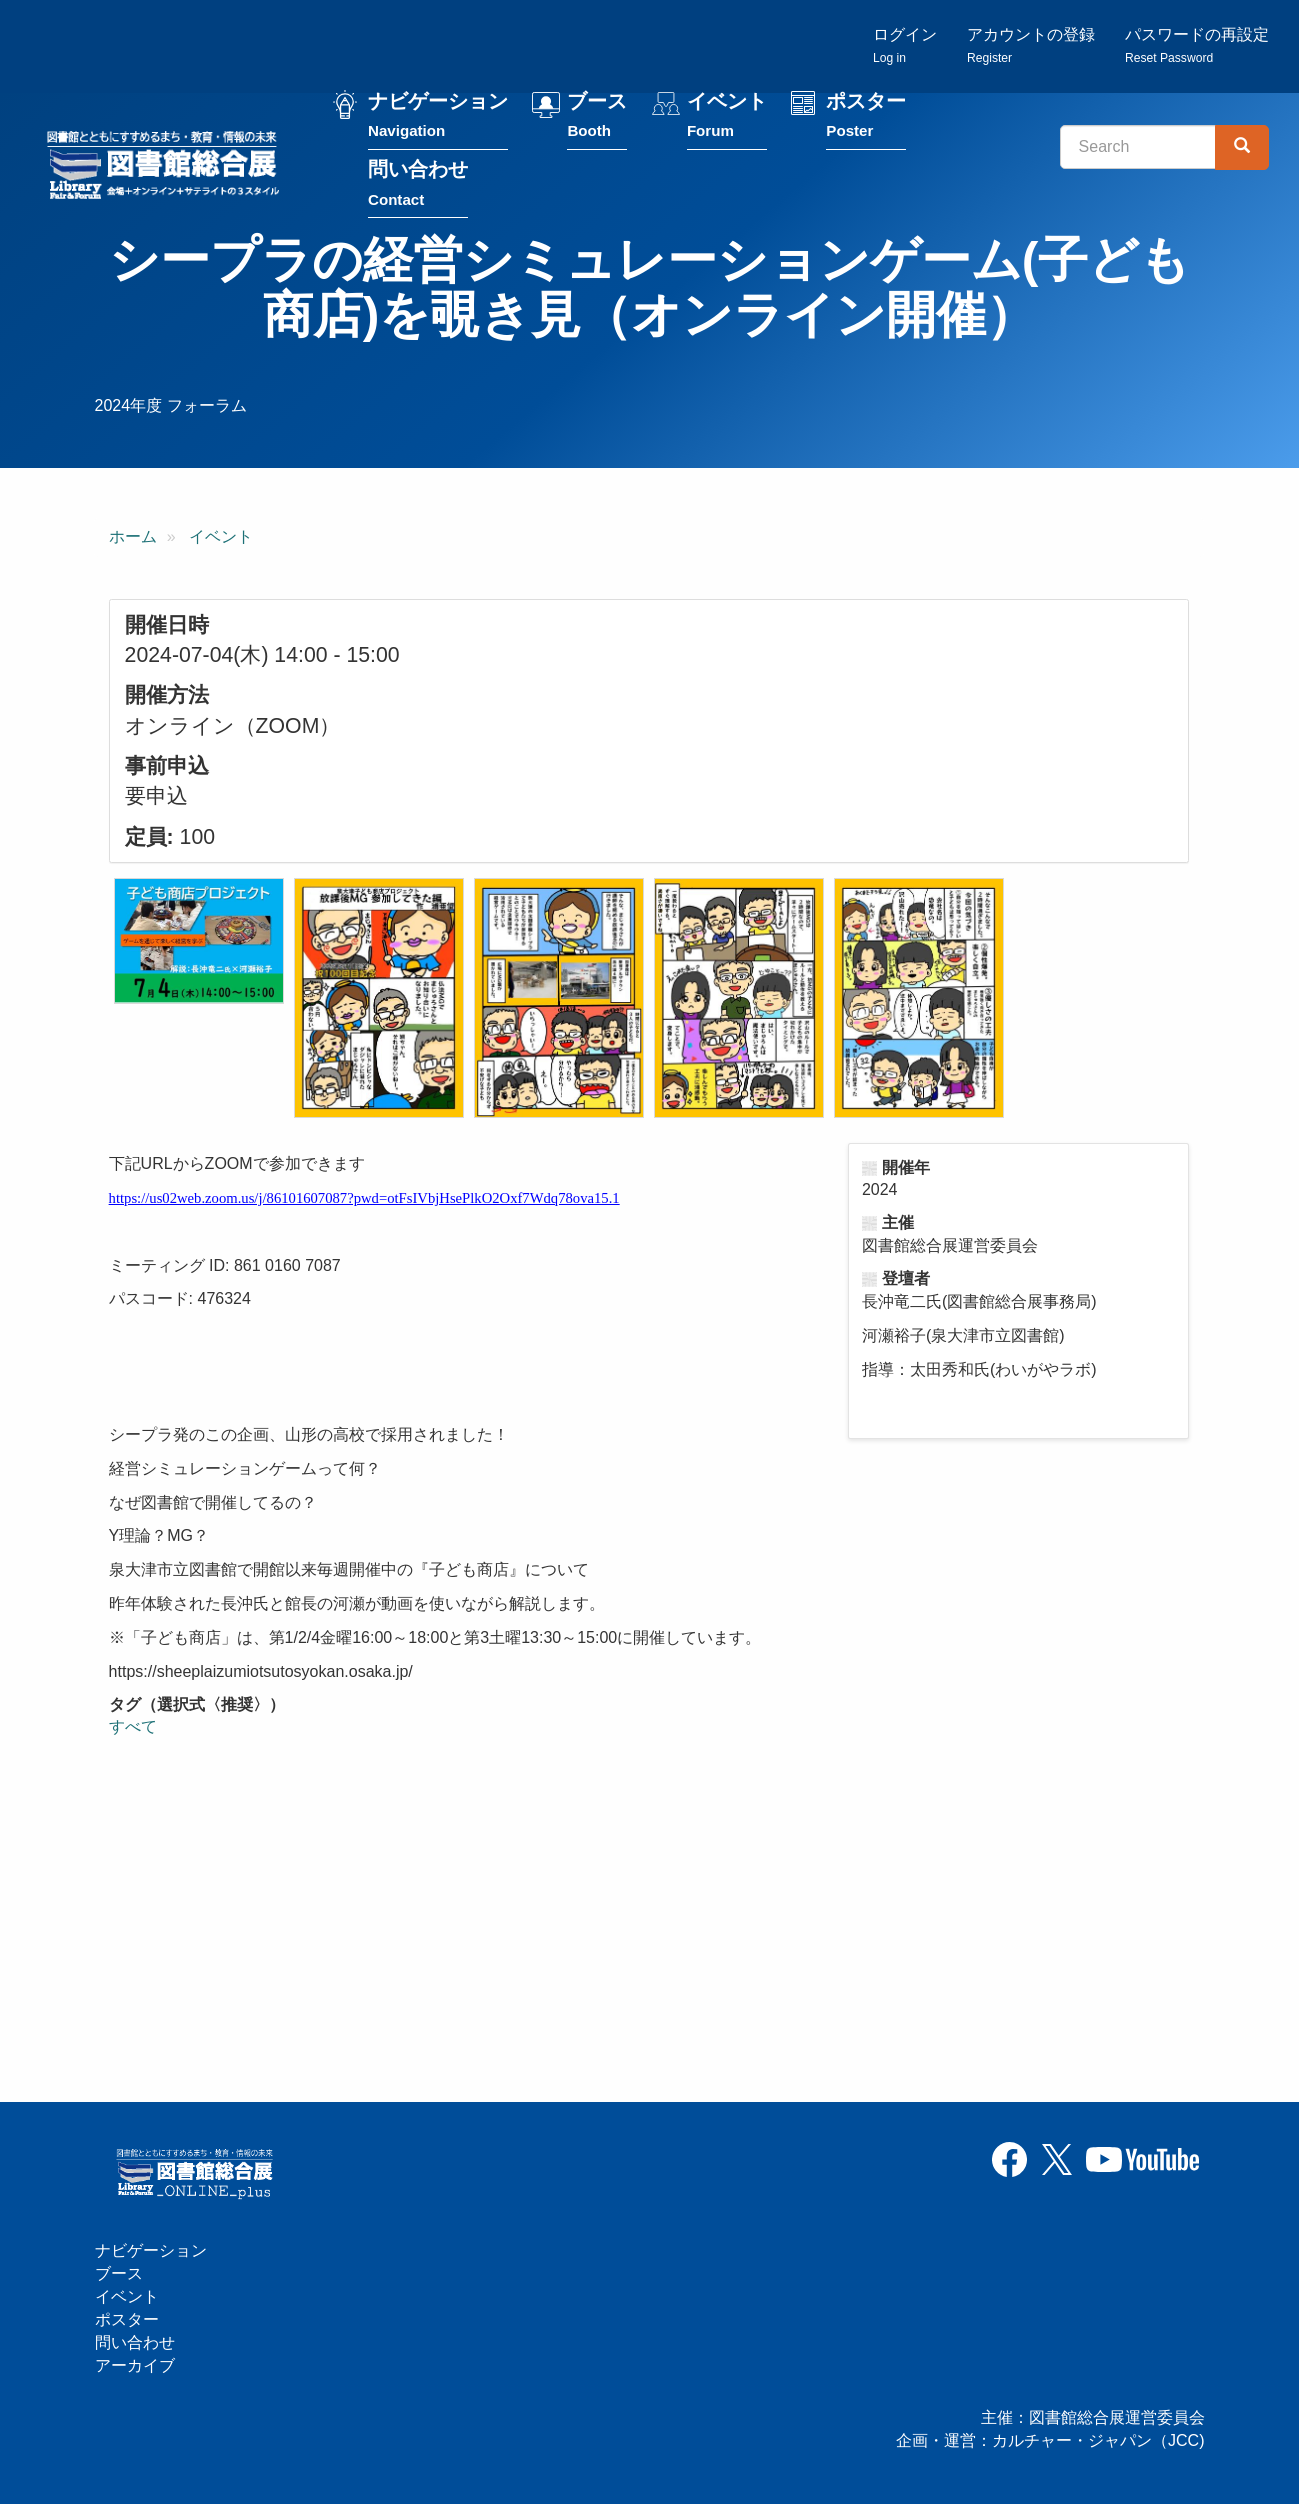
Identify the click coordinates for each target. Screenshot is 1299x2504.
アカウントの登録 (1031, 45)
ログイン (905, 45)
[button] (199, 941)
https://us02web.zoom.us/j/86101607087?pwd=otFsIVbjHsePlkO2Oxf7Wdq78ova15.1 (364, 1198)
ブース (597, 118)
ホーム (133, 536)
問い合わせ (418, 186)
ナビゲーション (438, 118)
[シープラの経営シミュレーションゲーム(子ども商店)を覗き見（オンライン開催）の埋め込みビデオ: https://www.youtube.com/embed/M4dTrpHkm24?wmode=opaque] (334, 1907)
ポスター (866, 118)
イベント (727, 118)
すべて (133, 1726)
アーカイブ (135, 2365)
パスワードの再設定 (1197, 45)
